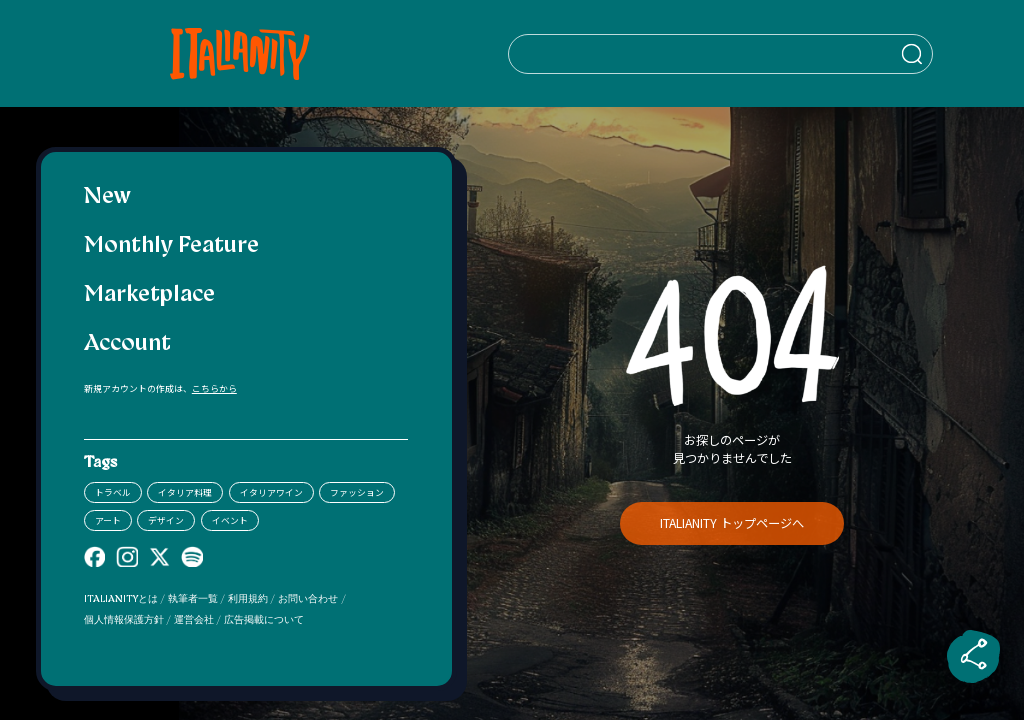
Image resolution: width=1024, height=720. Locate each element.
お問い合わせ (308, 599)
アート (108, 520)
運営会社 (194, 620)
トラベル (113, 492)
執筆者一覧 (193, 599)
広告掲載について (264, 620)
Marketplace (149, 295)
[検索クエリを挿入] (732, 54)
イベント (230, 520)
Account (127, 344)
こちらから (214, 388)
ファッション (357, 492)
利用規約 (248, 599)
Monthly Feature (171, 246)
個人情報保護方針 (124, 620)
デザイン (166, 520)
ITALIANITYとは (121, 599)
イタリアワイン (271, 492)
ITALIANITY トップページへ (732, 523)
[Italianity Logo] (245, 53)
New (107, 197)
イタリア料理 (185, 492)
